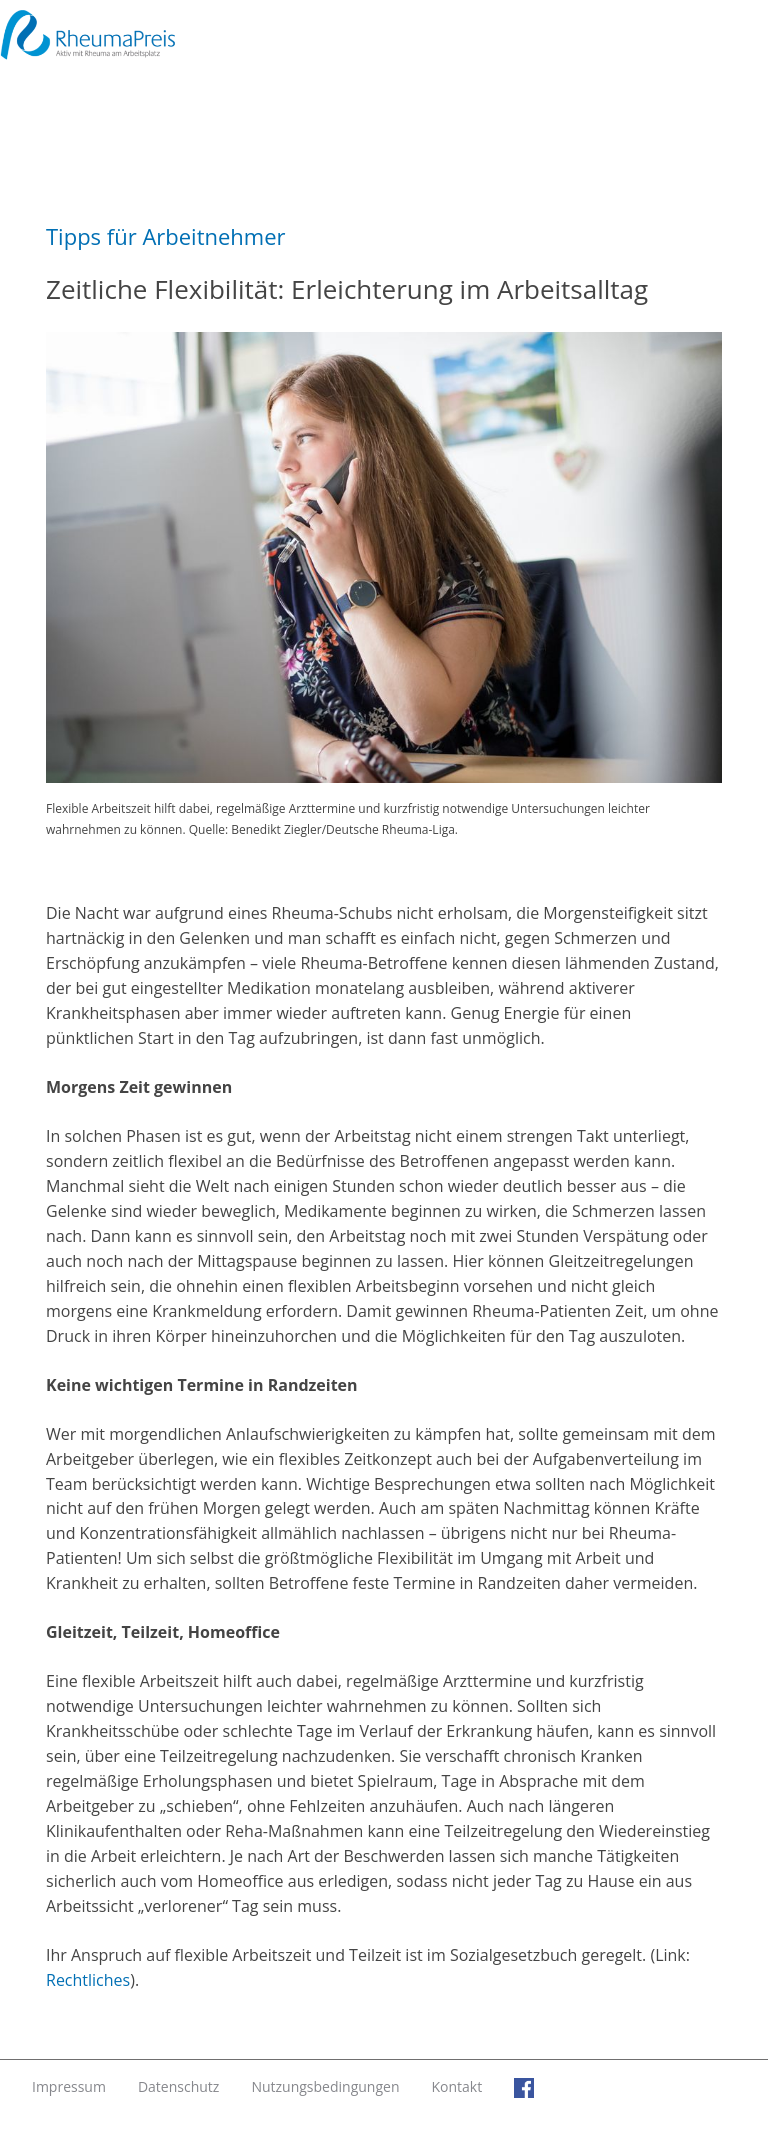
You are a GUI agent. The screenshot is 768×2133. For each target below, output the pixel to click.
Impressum (69, 2086)
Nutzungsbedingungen (325, 2086)
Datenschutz (178, 2086)
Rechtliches (88, 1980)
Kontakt (456, 2086)
